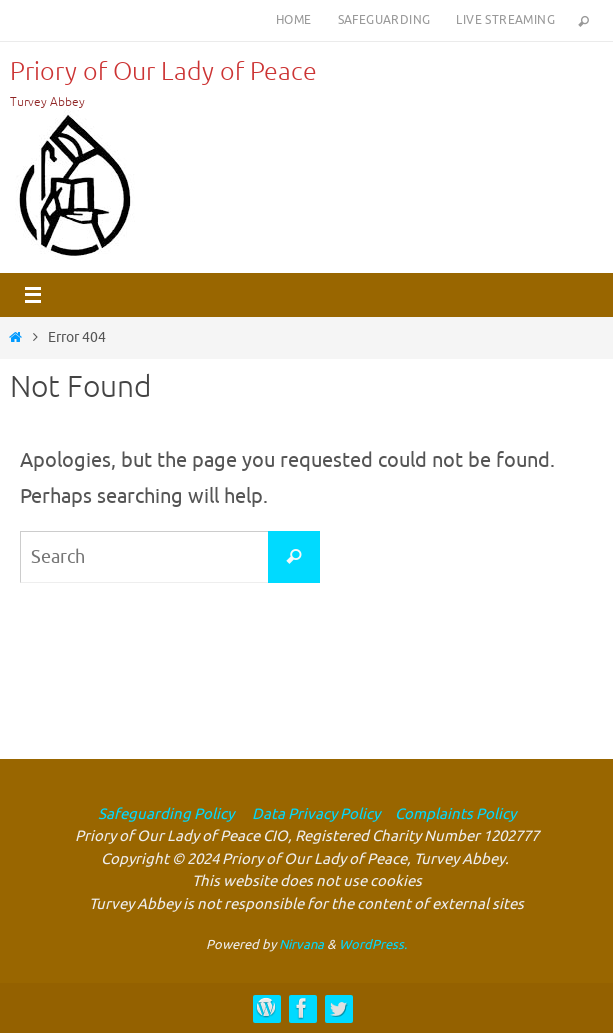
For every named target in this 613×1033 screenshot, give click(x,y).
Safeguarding (384, 20)
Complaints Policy (455, 814)
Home (294, 20)
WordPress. (373, 944)
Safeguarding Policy (166, 814)
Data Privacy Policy (314, 814)
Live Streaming (505, 20)
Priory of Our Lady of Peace (163, 72)
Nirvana (301, 944)
